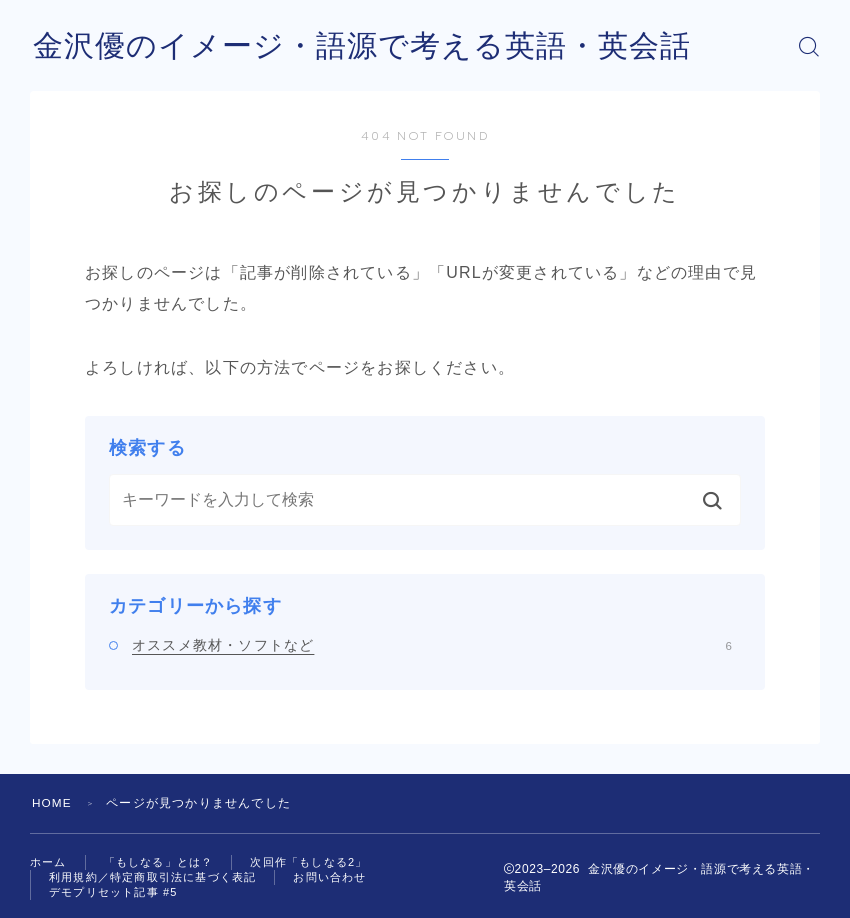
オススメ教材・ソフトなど (432, 645)
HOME (52, 803)
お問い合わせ (329, 877)
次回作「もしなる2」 (308, 862)
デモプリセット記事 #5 (113, 892)
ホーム (48, 862)
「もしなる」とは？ (159, 862)
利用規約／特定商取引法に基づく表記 (152, 877)
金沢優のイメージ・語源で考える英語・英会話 (362, 46)
